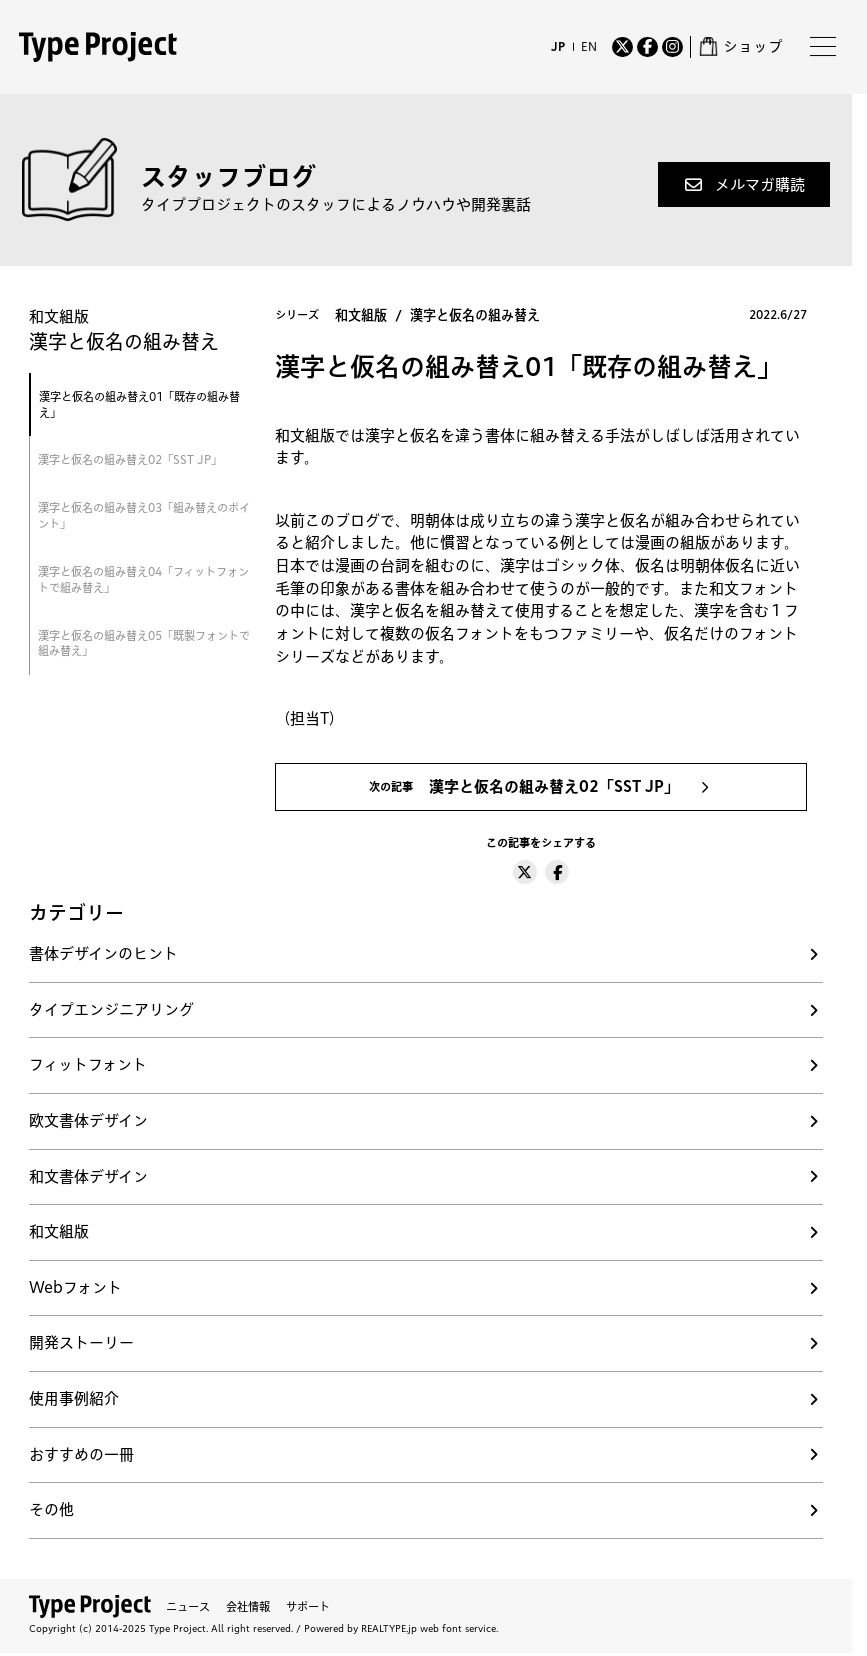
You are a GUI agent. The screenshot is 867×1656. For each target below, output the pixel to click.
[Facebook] (647, 47)
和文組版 (361, 315)
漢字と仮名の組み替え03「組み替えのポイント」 (144, 515)
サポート (308, 1606)
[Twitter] (622, 47)
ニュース (188, 1606)
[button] (744, 184)
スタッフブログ (228, 176)
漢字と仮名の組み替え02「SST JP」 (130, 459)
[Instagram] (672, 47)
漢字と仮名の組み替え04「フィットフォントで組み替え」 (143, 579)
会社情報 (248, 1606)
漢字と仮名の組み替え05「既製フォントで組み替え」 (144, 643)
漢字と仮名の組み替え (475, 315)
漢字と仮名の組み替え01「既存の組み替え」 (139, 404)
